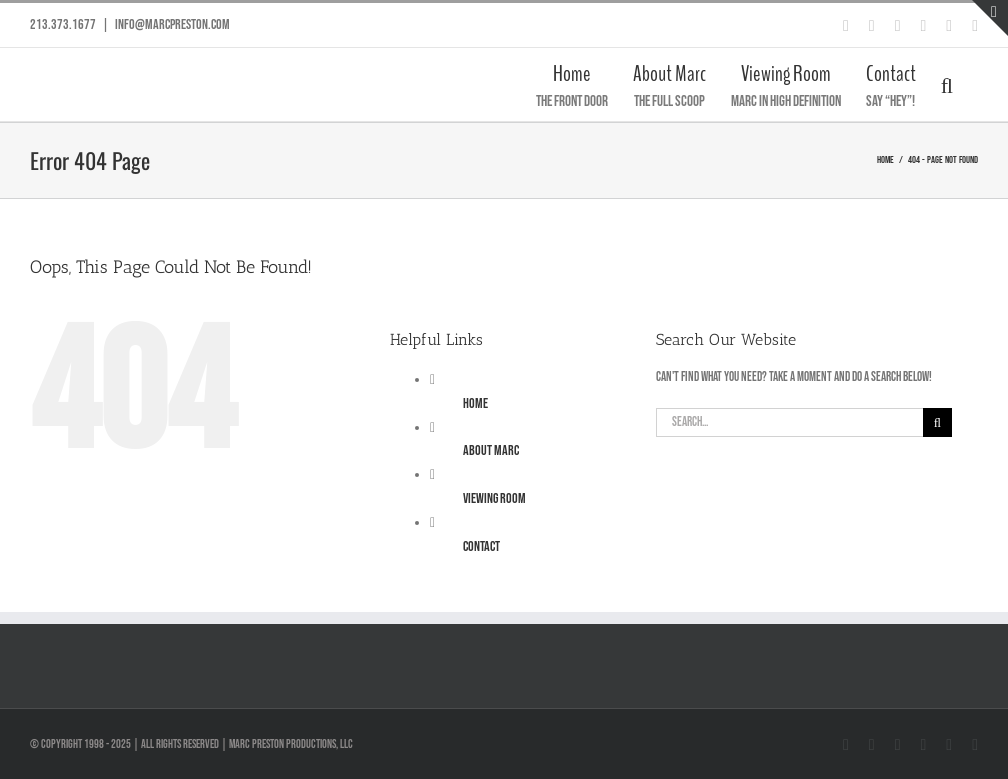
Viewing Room (494, 498)
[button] (947, 84)
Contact (481, 546)
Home (475, 403)
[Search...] (789, 422)
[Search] (937, 422)
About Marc (491, 450)
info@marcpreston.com (172, 24)
